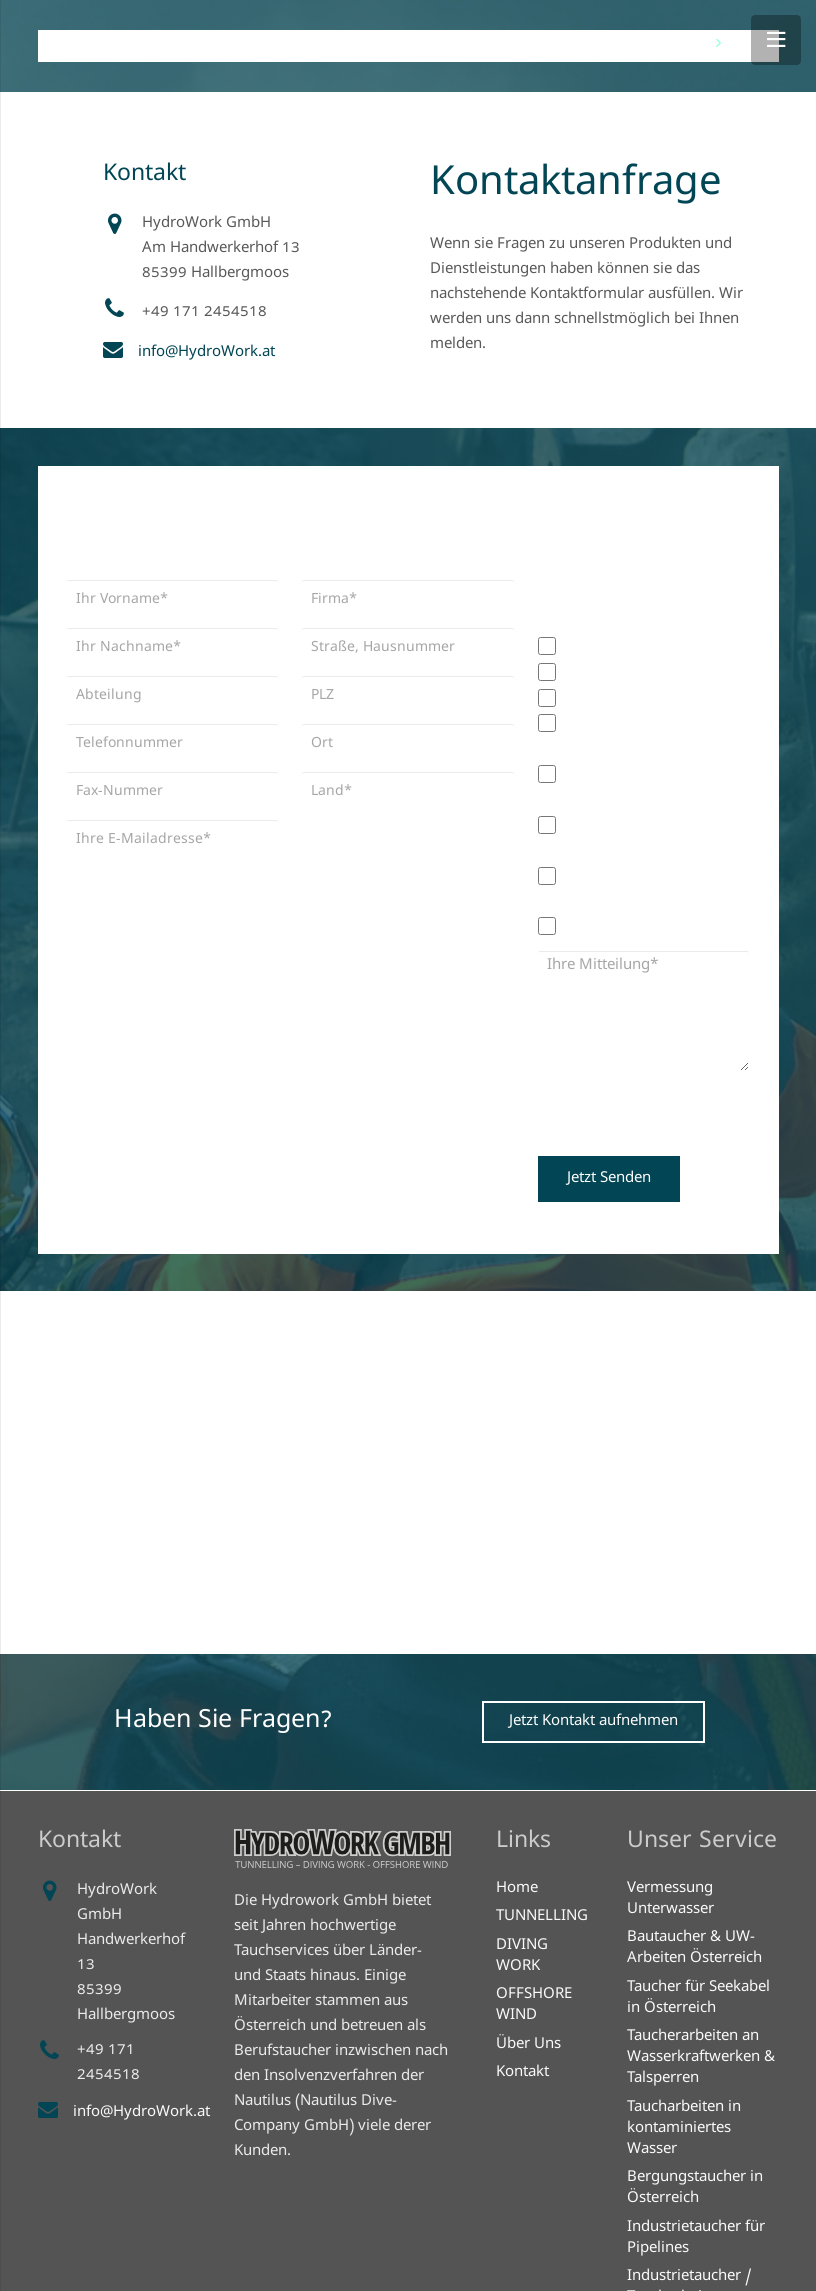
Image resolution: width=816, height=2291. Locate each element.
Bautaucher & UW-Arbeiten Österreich (694, 1948)
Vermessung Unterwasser (670, 1899)
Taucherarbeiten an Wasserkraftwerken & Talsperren (701, 2058)
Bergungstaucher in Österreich (695, 2188)
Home (517, 1889)
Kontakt (522, 2073)
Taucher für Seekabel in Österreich (698, 1998)
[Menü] (776, 40)
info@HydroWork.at (206, 353)
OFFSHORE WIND (534, 2005)
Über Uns (528, 2045)
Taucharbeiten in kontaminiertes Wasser (684, 2129)
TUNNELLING (542, 1917)
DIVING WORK (522, 1956)
